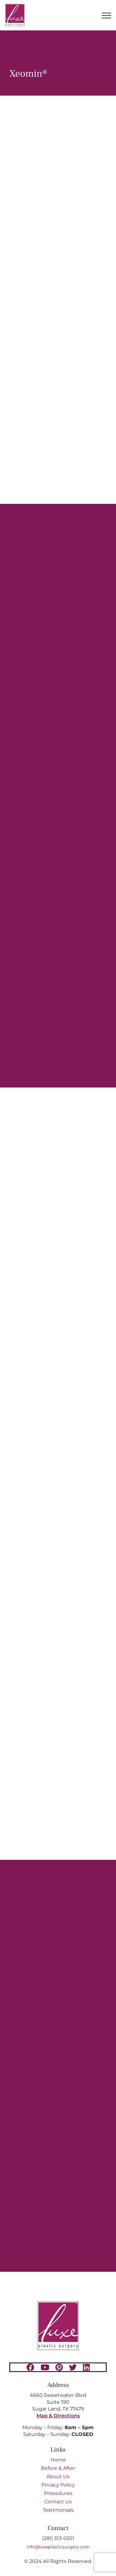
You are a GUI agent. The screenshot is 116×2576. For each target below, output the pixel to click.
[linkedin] (86, 2367)
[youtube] (45, 2367)
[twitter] (73, 2367)
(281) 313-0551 (58, 2538)
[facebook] (30, 2367)
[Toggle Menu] (106, 15)
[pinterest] (59, 2367)
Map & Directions (58, 2416)
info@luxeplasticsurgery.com (58, 2547)
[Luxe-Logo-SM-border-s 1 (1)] (58, 2304)
